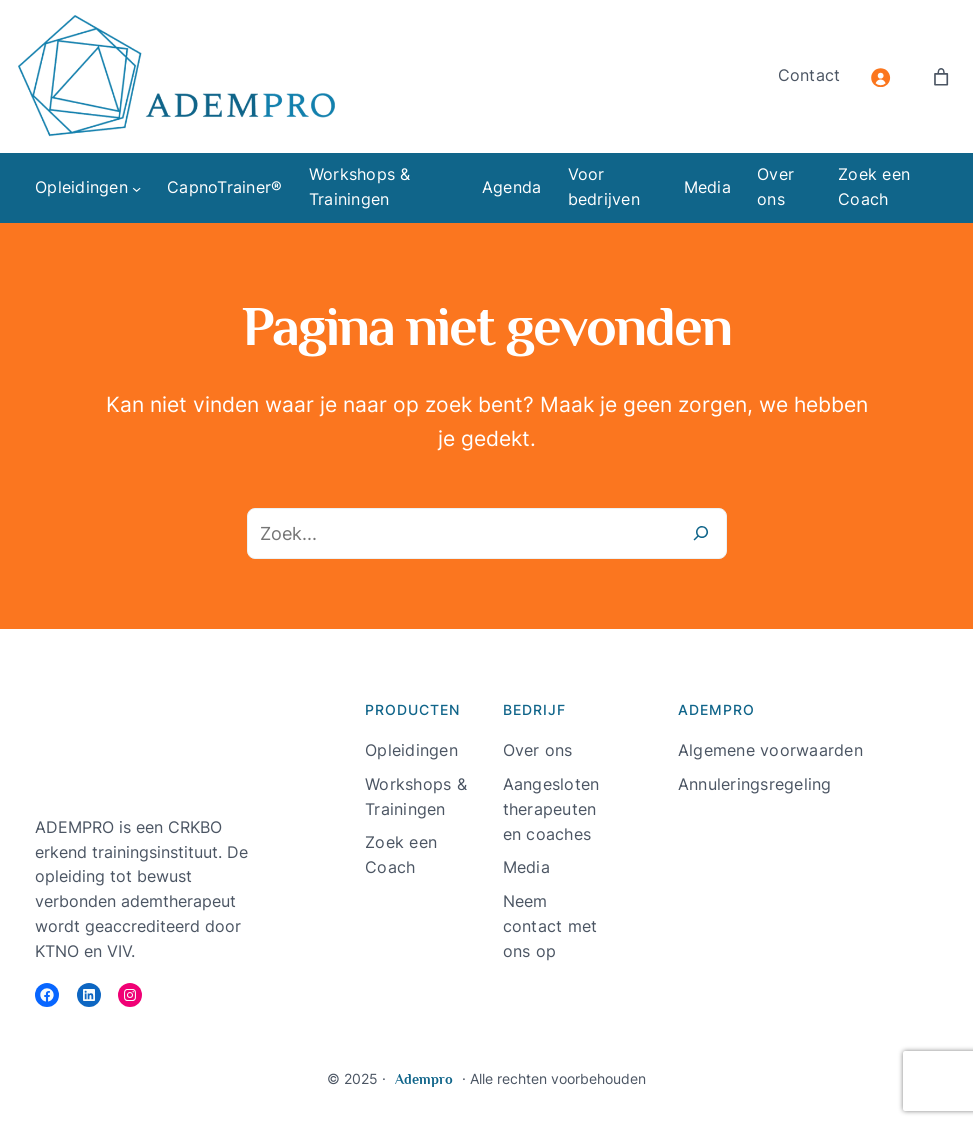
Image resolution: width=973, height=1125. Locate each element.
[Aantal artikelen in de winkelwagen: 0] (941, 77)
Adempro (424, 1079)
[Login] (880, 77)
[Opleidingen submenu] (136, 188)
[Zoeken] (701, 534)
